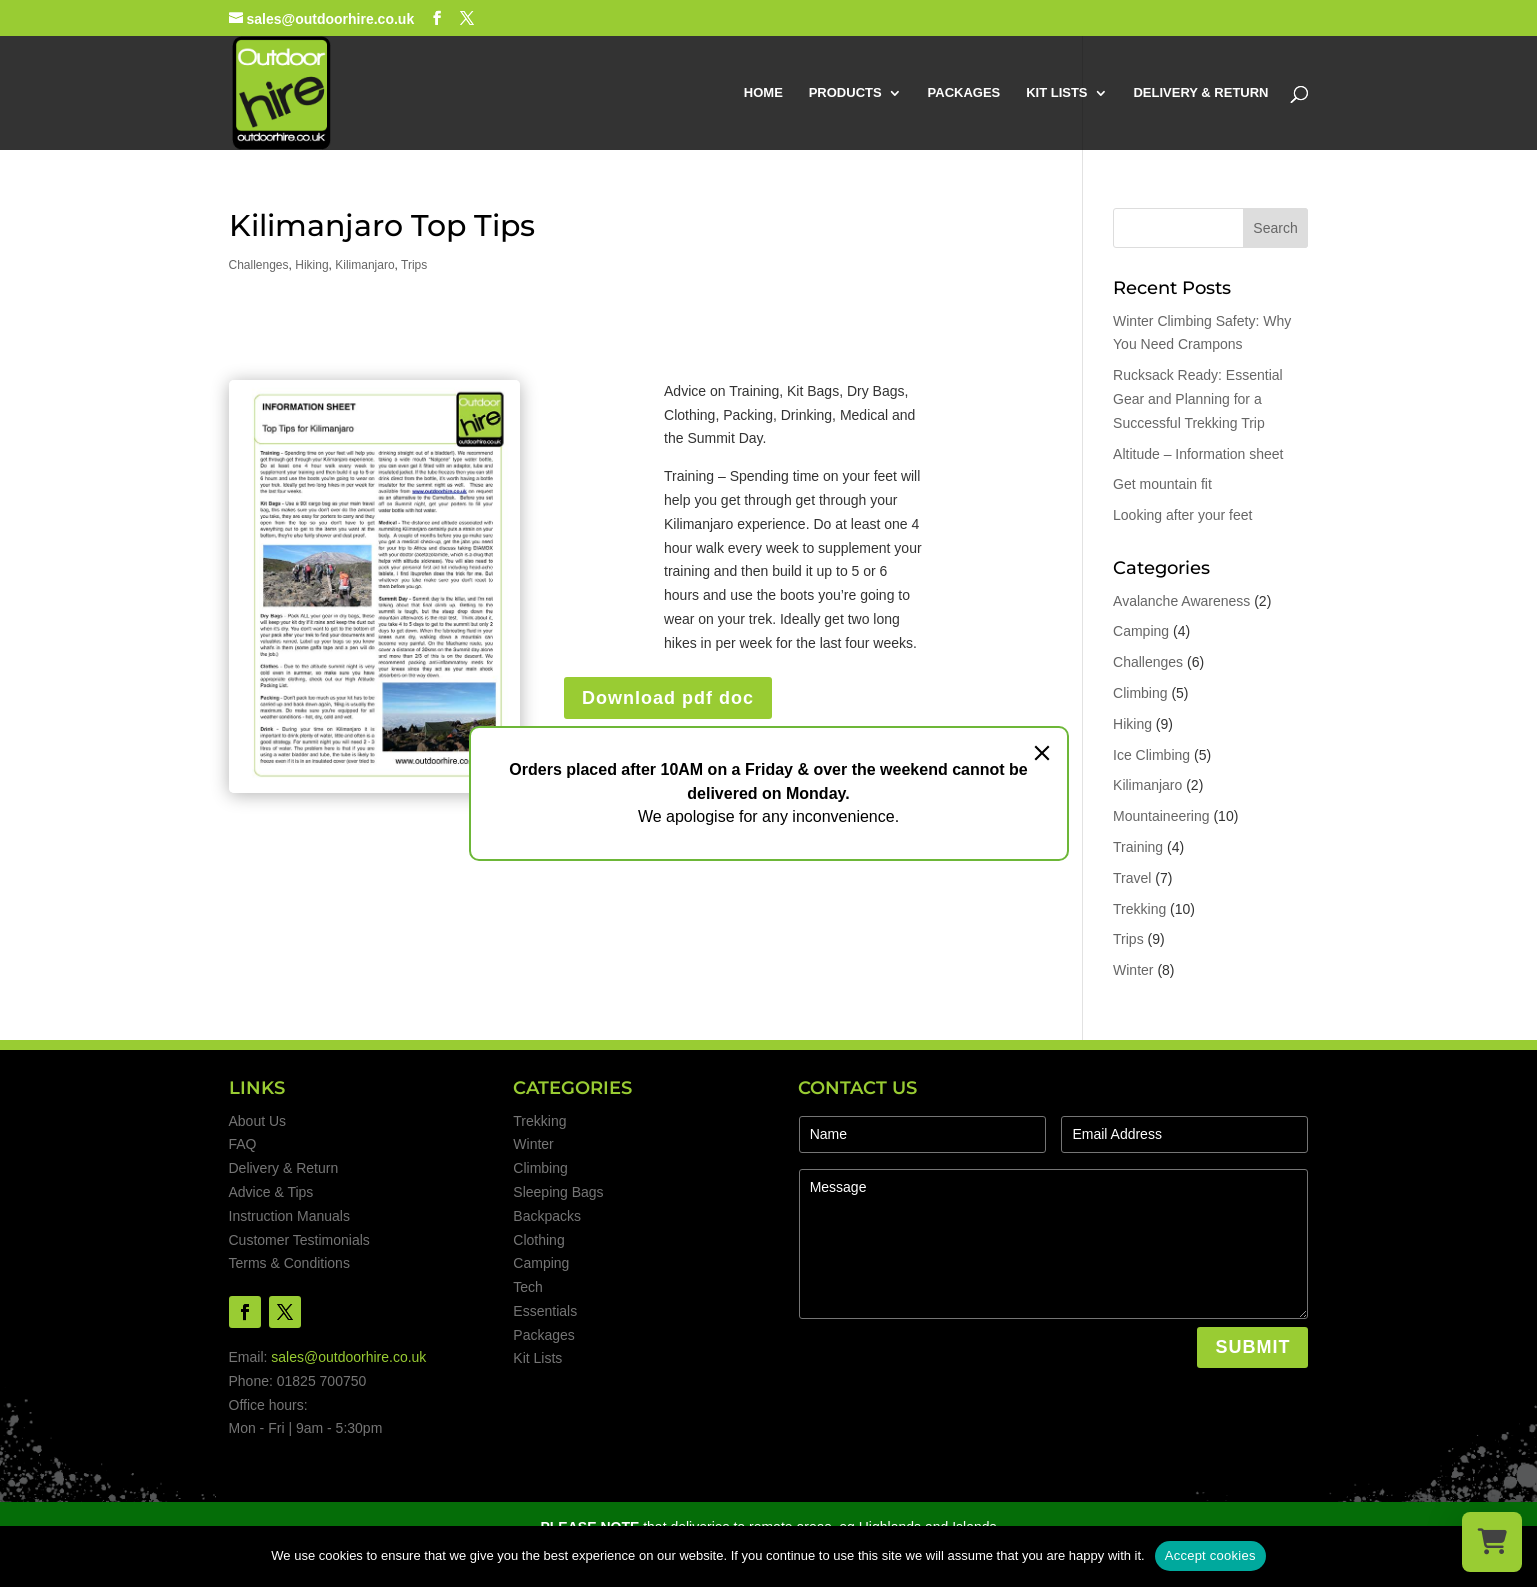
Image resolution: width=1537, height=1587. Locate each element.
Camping (1141, 631)
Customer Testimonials (299, 1240)
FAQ (243, 1144)
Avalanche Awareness (1181, 601)
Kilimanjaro (364, 265)
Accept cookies (1210, 1555)
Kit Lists (537, 1358)
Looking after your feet (1182, 515)
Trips (414, 265)
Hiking (311, 265)
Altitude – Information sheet (1198, 454)
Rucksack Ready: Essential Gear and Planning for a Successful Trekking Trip (1198, 399)
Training (1138, 847)
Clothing (538, 1240)
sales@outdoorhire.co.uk (348, 1357)
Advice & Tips (271, 1192)
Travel (1132, 878)
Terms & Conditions (289, 1263)
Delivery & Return (284, 1168)
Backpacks (547, 1216)
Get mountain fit (1162, 484)
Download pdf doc (668, 698)
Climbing (1140, 693)
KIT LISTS (1056, 93)
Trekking (1139, 909)
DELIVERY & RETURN (1200, 93)
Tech (528, 1287)
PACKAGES (964, 93)
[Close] (1042, 753)
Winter (1133, 970)
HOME (763, 93)
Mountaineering (1161, 816)
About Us (258, 1121)
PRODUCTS (845, 93)
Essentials (545, 1311)
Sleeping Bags (558, 1192)
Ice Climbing (1151, 755)
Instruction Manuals (289, 1216)
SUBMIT (1252, 1347)
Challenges (259, 265)
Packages (543, 1335)
